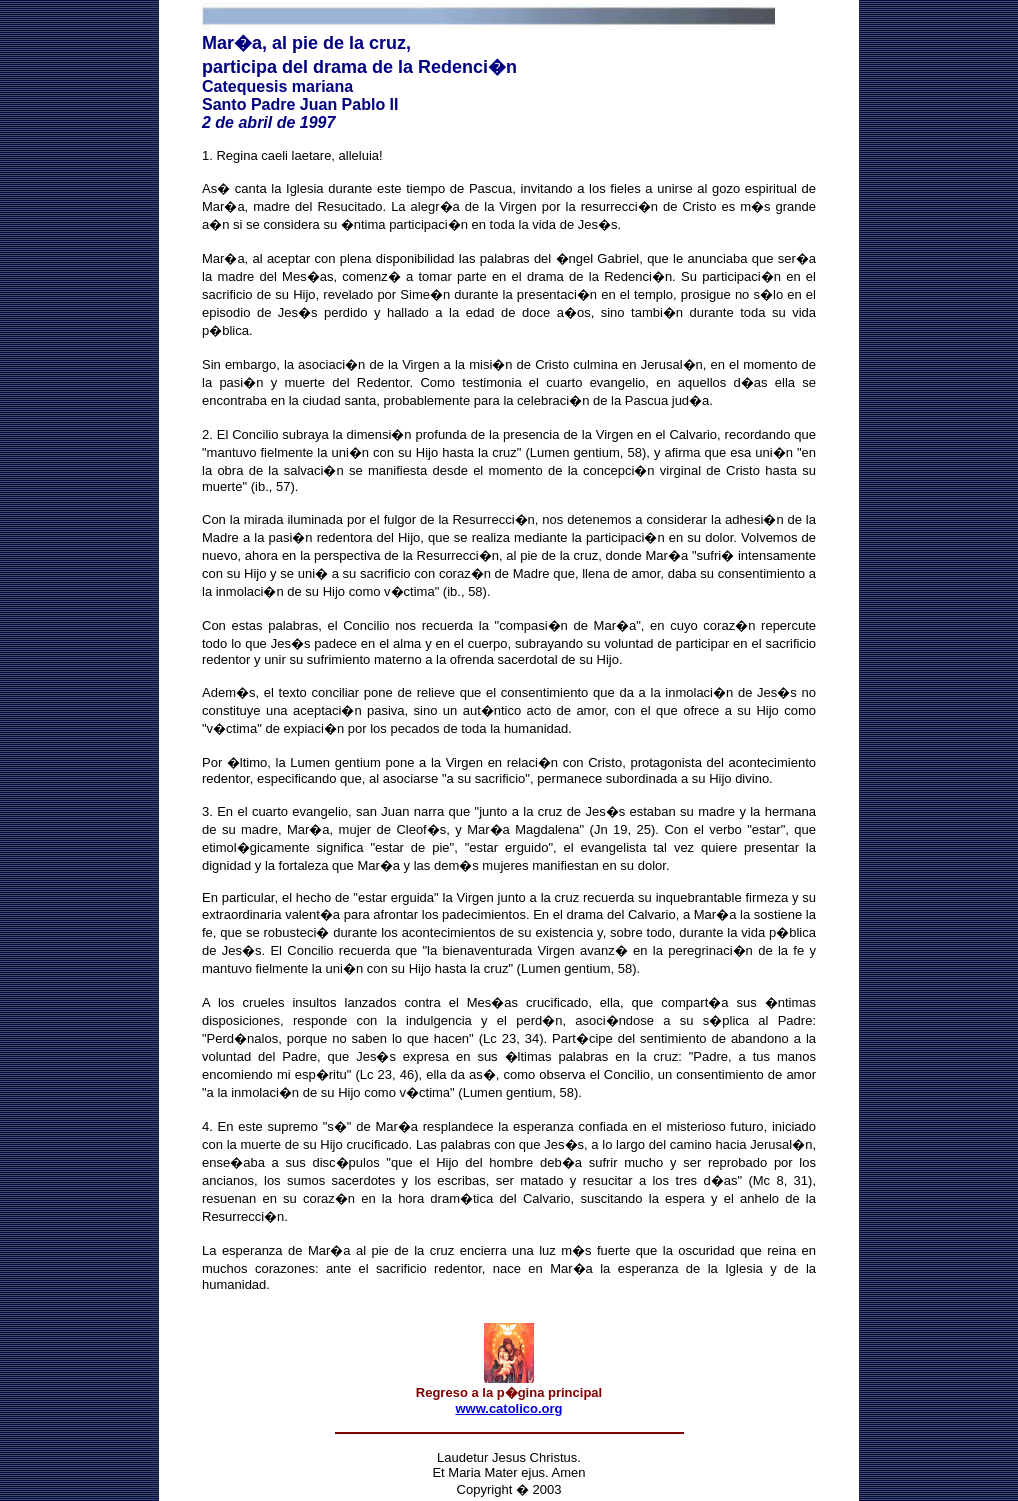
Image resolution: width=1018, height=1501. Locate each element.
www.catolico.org (508, 1408)
